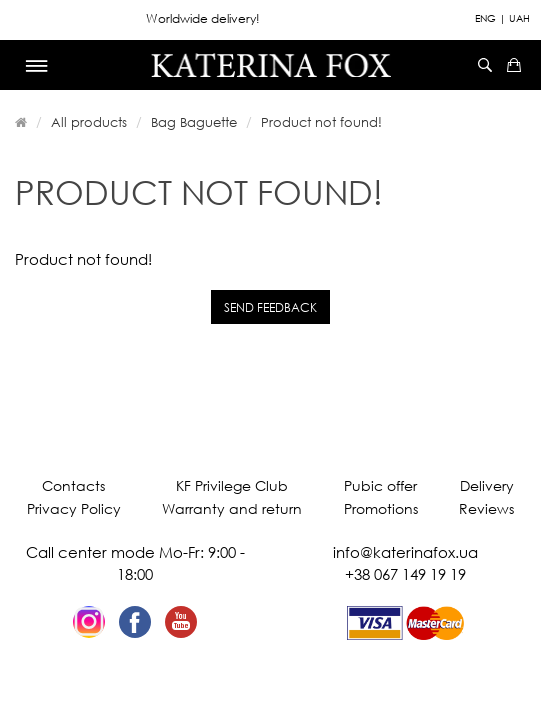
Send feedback (270, 307)
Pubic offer (380, 485)
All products (89, 122)
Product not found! (321, 122)
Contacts (73, 485)
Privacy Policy (74, 508)
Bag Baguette (194, 122)
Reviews (486, 508)
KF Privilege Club (232, 485)
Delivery (487, 485)
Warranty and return (232, 508)
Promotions (381, 508)
